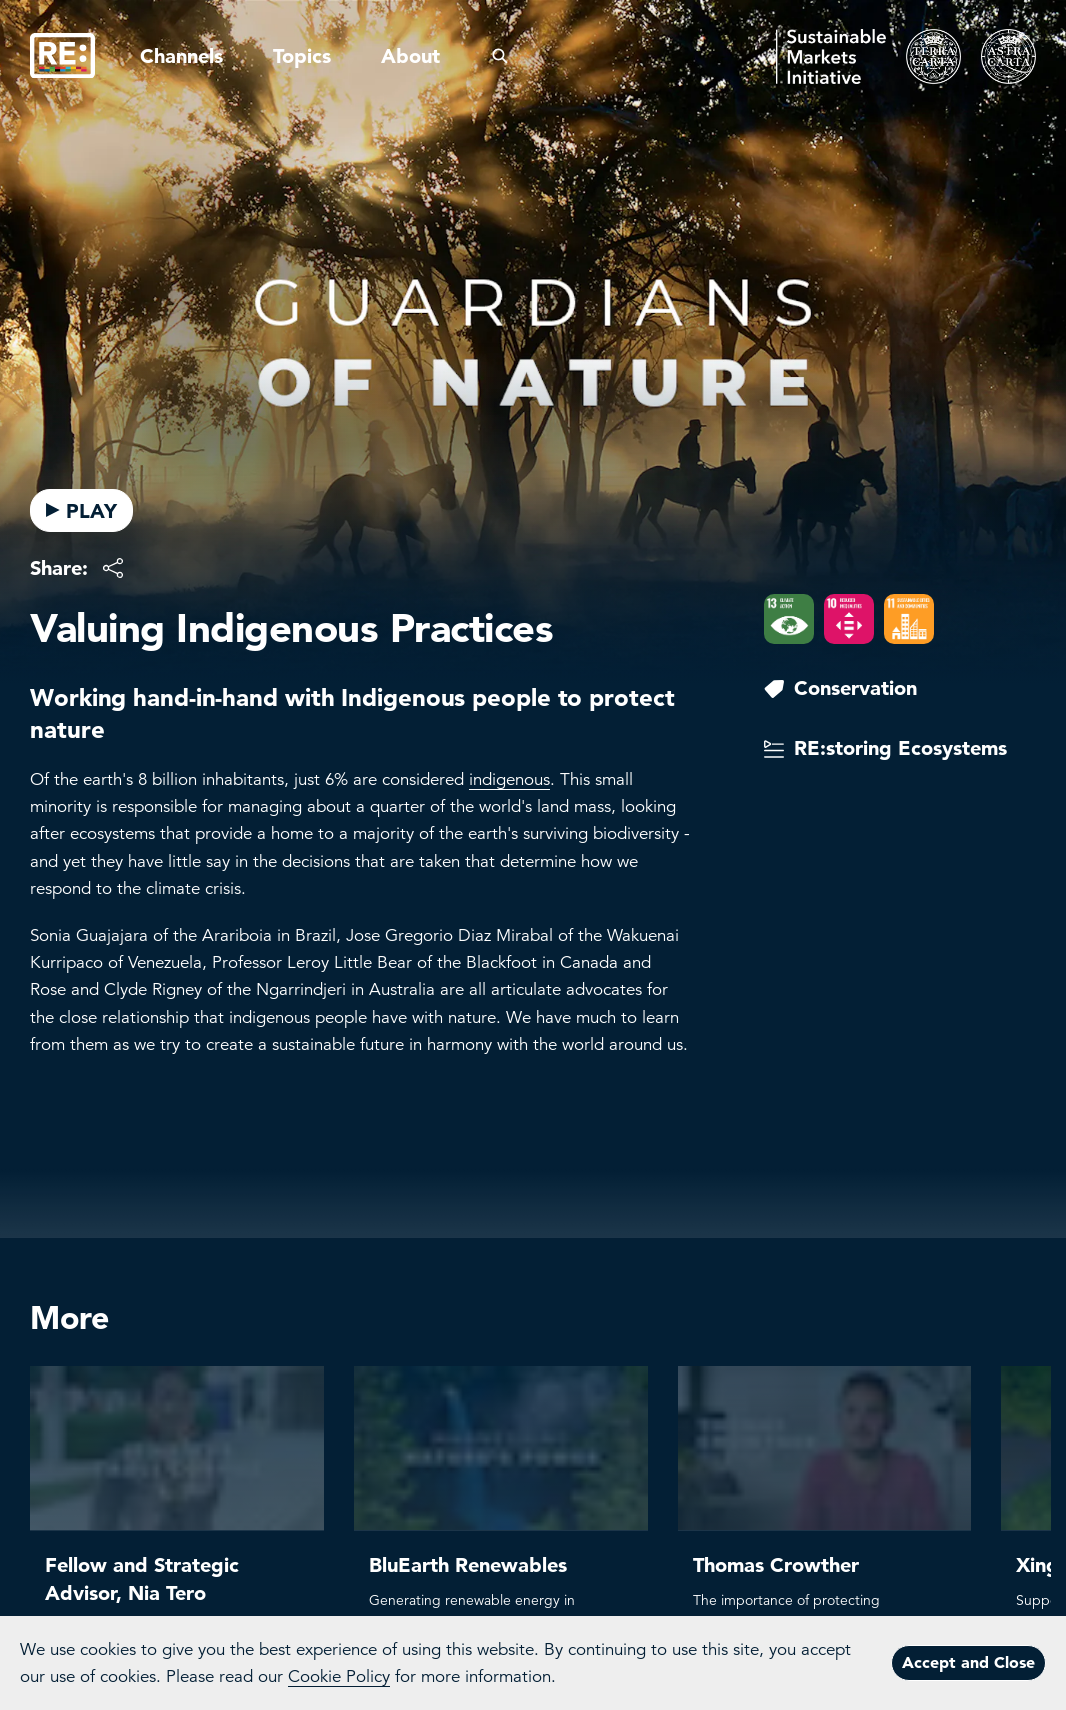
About (410, 56)
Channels (181, 56)
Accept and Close (968, 1662)
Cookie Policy (339, 1676)
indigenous (509, 779)
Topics (302, 56)
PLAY (81, 511)
